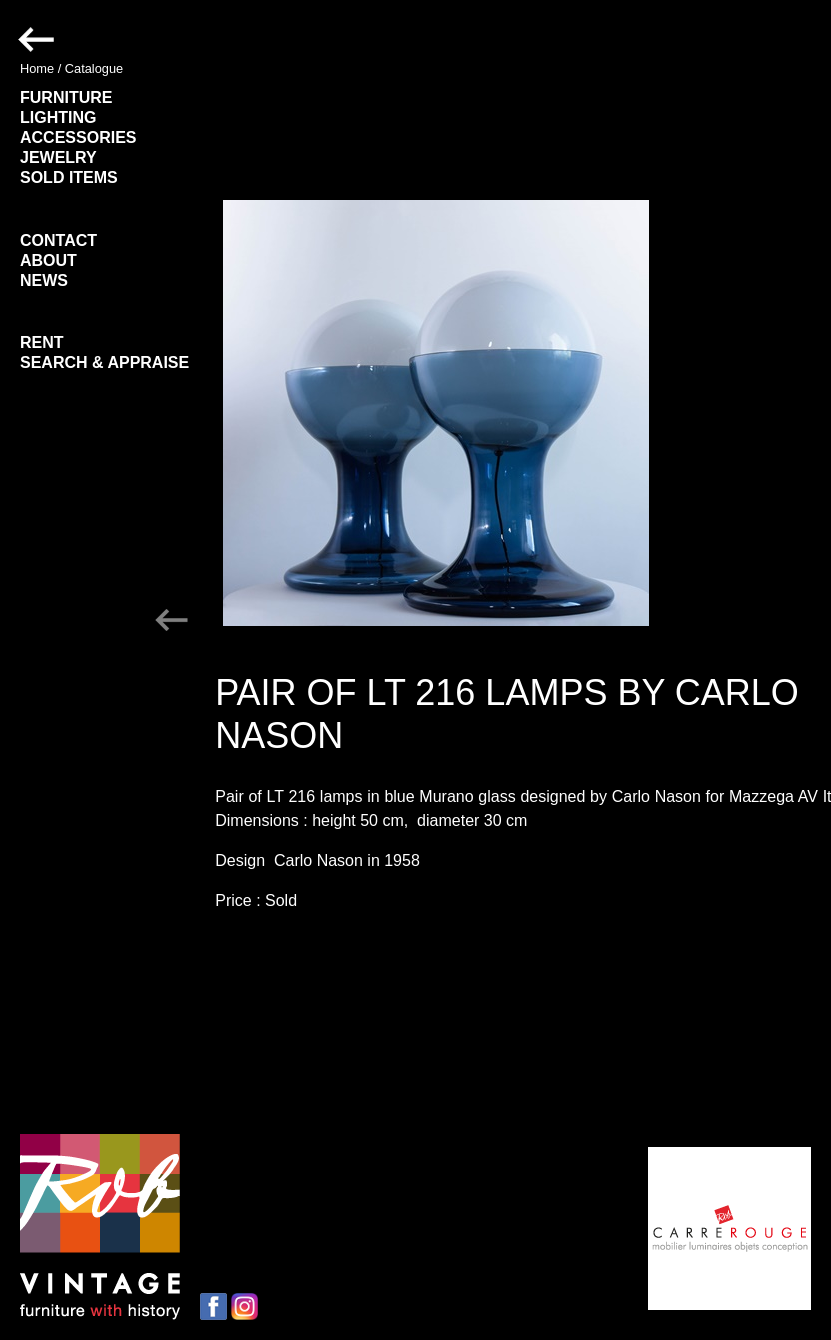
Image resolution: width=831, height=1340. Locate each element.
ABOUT (48, 260)
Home (37, 68)
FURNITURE (66, 97)
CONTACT (58, 240)
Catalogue (94, 68)
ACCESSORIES (78, 137)
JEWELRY (58, 157)
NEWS (44, 280)
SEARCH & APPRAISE (104, 362)
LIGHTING (58, 117)
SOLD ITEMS (69, 177)
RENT (42, 342)
